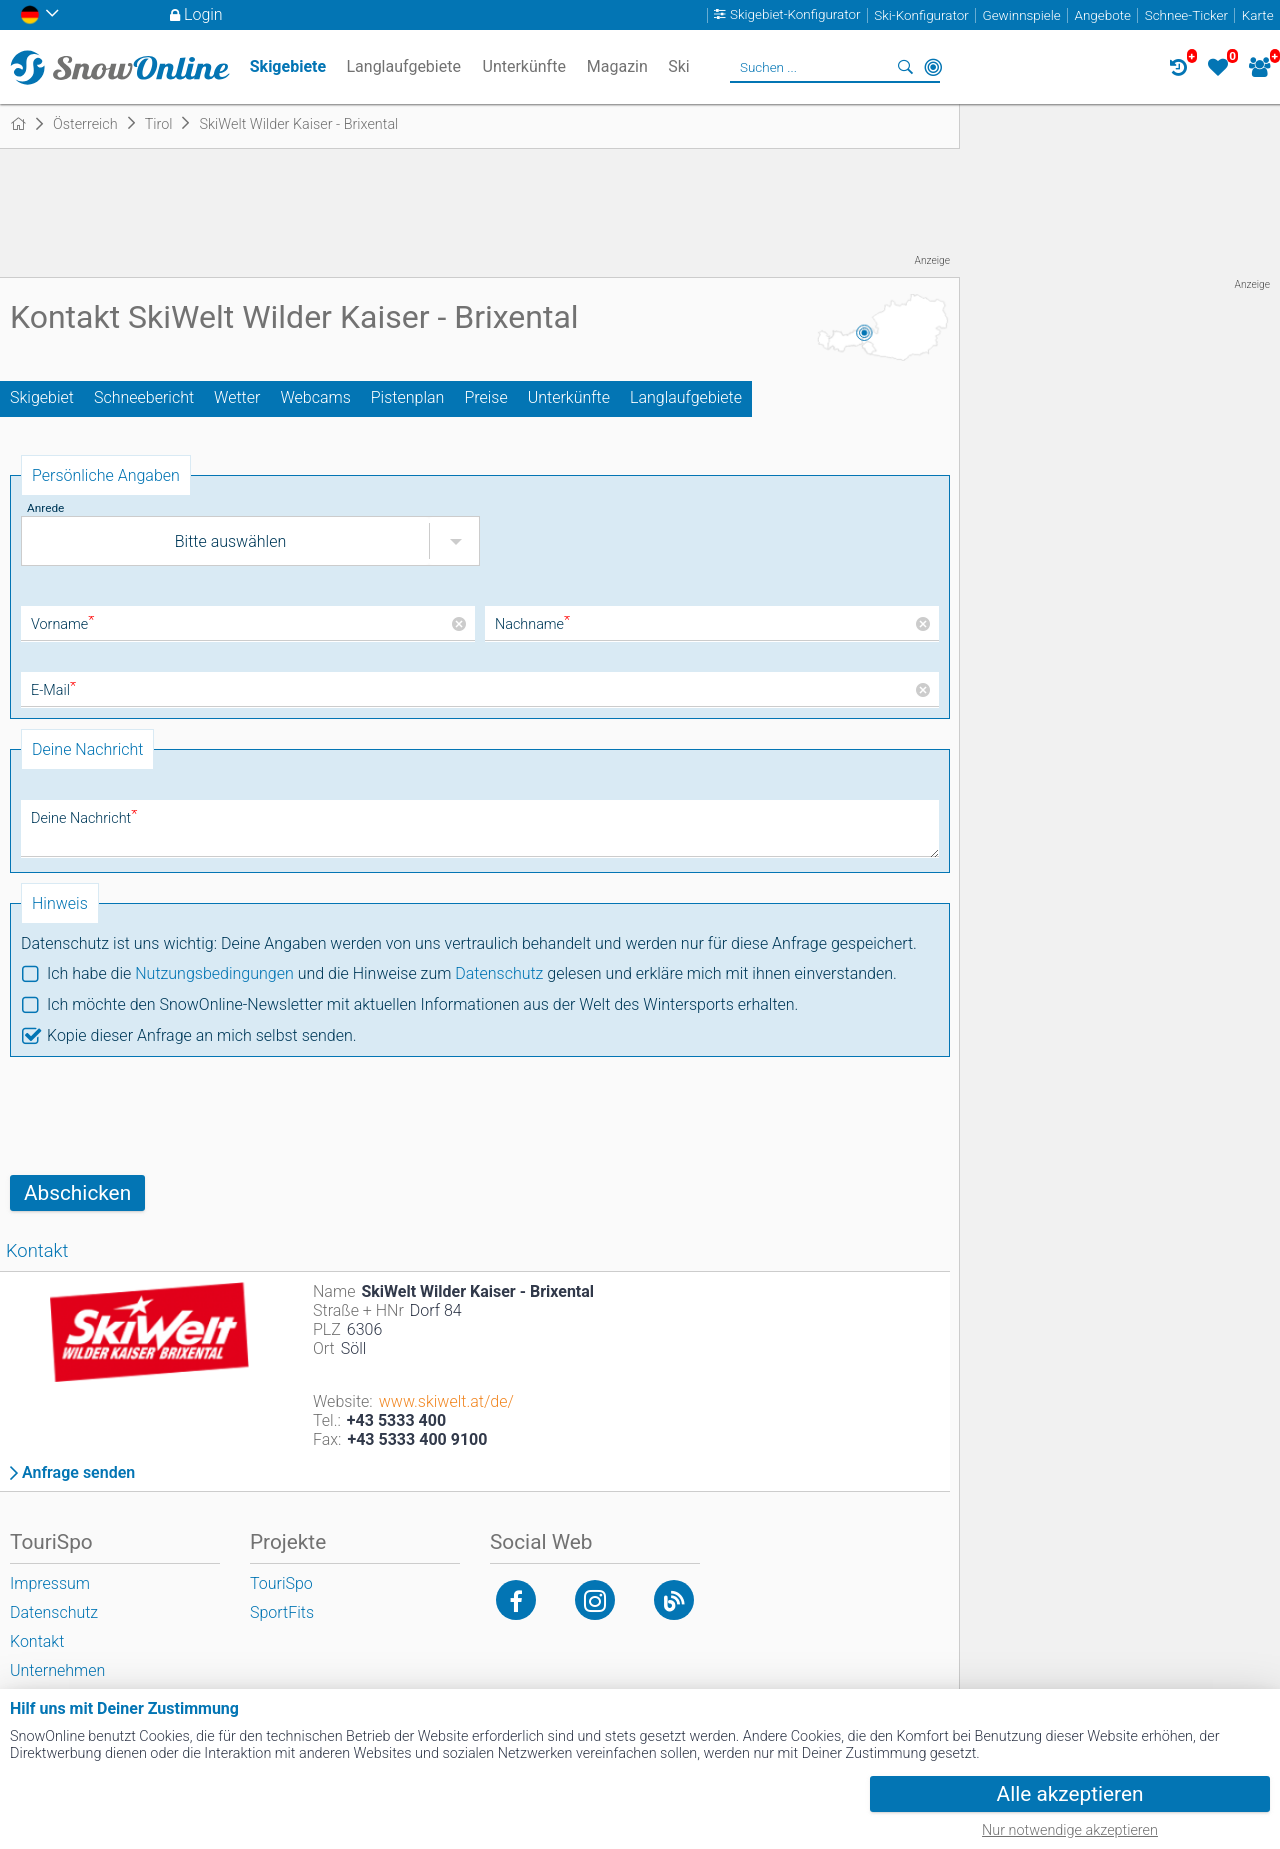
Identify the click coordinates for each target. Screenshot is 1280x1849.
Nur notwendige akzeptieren (1070, 1830)
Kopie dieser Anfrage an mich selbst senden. (202, 1035)
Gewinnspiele (1021, 15)
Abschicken (77, 1193)
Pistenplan (408, 397)
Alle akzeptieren (1070, 1794)
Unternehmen (57, 1670)
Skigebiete (288, 66)
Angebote (1103, 15)
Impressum (50, 1583)
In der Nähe (933, 67)
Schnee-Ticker (1186, 15)
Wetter (237, 397)
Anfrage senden (78, 1473)
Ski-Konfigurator (921, 15)
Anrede (45, 508)
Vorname (62, 624)
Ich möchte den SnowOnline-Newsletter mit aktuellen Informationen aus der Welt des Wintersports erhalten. (422, 1004)
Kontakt (37, 1641)
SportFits (282, 1612)
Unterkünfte (569, 397)
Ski (679, 66)
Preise (485, 397)
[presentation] (162, 1116)
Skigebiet (42, 397)
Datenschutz (499, 973)
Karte (1258, 15)
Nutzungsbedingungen (214, 973)
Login (203, 14)
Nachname (532, 624)
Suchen (905, 67)
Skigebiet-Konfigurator (795, 15)
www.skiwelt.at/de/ (446, 1401)
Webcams (315, 397)
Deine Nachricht (84, 818)
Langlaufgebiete (686, 397)
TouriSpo (281, 1583)
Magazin (617, 66)
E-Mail (53, 690)
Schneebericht (144, 397)
